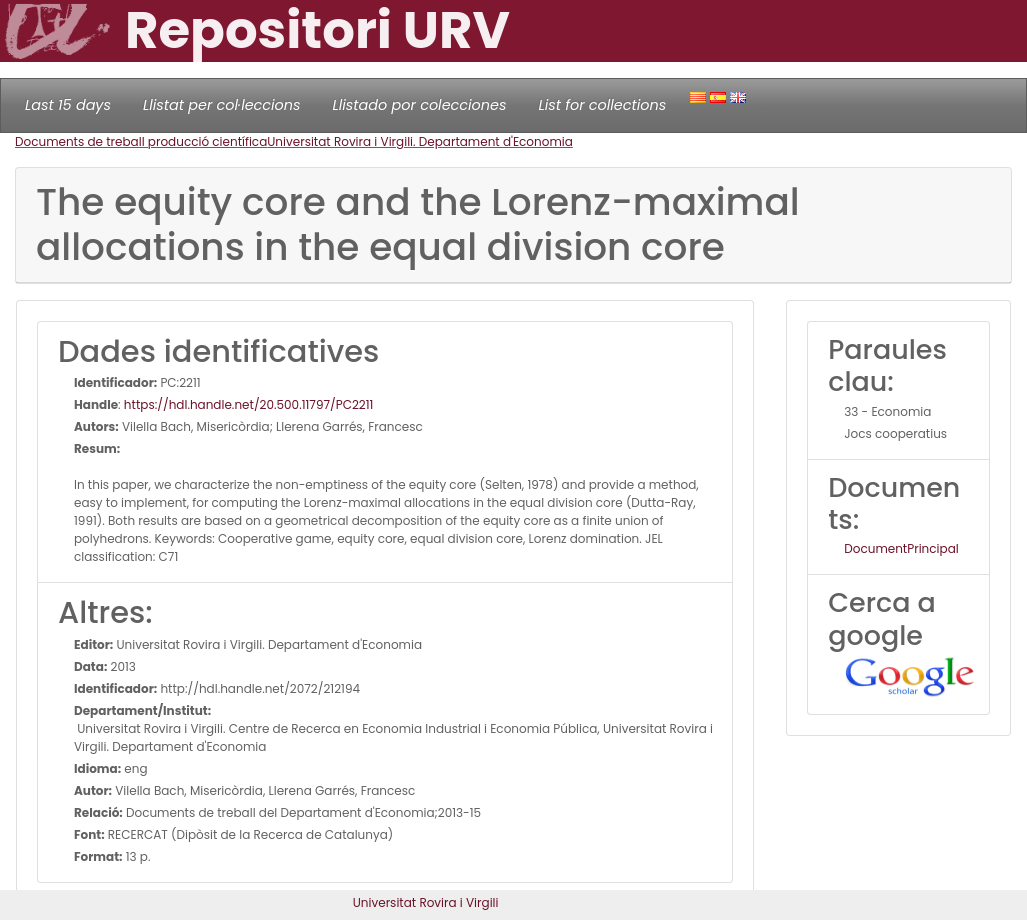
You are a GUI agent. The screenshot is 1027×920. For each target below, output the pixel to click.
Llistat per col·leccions (222, 105)
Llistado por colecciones (420, 105)
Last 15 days (68, 105)
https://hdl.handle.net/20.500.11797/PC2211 (249, 404)
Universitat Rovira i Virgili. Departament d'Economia (420, 141)
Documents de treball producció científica (141, 141)
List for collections (602, 105)
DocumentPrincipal (901, 548)
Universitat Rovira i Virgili (426, 902)
